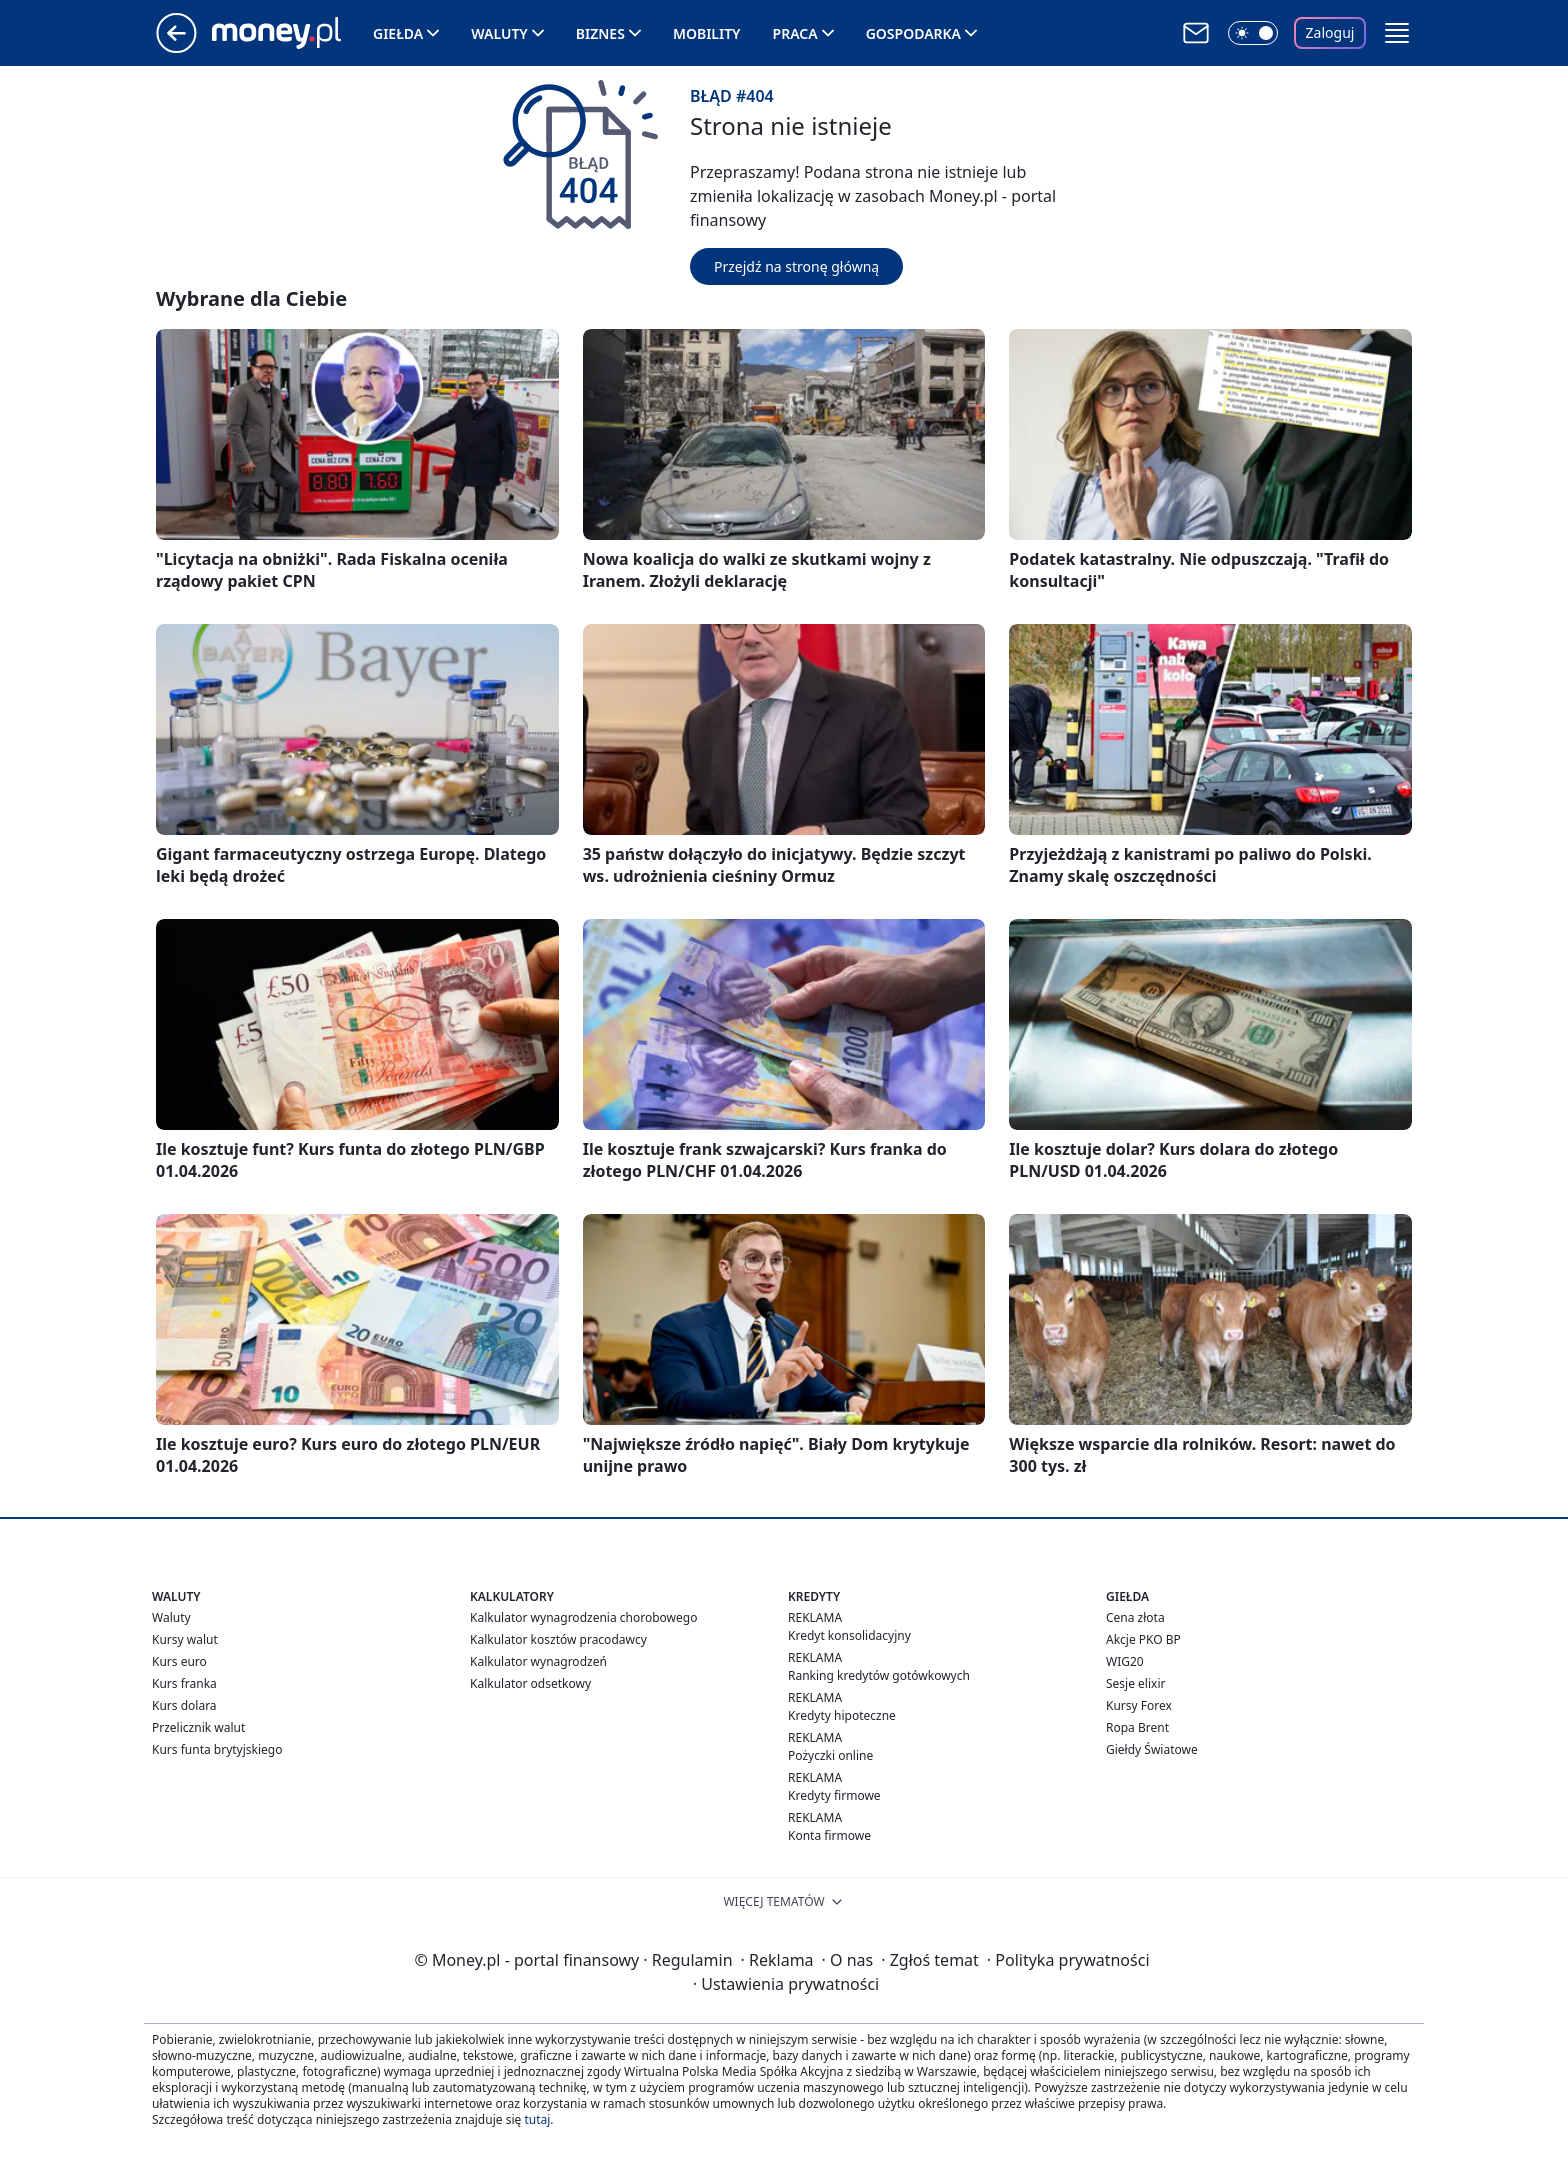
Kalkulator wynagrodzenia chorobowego (583, 1617)
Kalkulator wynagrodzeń (538, 1661)
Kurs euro (179, 1661)
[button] (1397, 33)
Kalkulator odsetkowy (530, 1683)
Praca (795, 33)
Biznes (600, 33)
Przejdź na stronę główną (796, 266)
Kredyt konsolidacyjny (849, 1635)
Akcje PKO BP (1143, 1639)
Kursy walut (185, 1639)
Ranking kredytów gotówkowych (879, 1675)
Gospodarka (913, 33)
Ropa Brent (1137, 1727)
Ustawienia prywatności (786, 1984)
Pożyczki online (830, 1755)
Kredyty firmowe (834, 1795)
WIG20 (1125, 1661)
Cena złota (1135, 1617)
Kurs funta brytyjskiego (217, 1749)
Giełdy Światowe (1152, 1749)
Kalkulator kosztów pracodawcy (558, 1639)
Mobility (707, 33)
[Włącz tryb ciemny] (1253, 33)
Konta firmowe (829, 1835)
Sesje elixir (1135, 1683)
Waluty (499, 33)
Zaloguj (1330, 32)
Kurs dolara (184, 1705)
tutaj (537, 2119)
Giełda (398, 33)
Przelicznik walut (198, 1727)
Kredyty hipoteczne (842, 1715)
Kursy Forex (1139, 1705)
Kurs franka (184, 1683)
